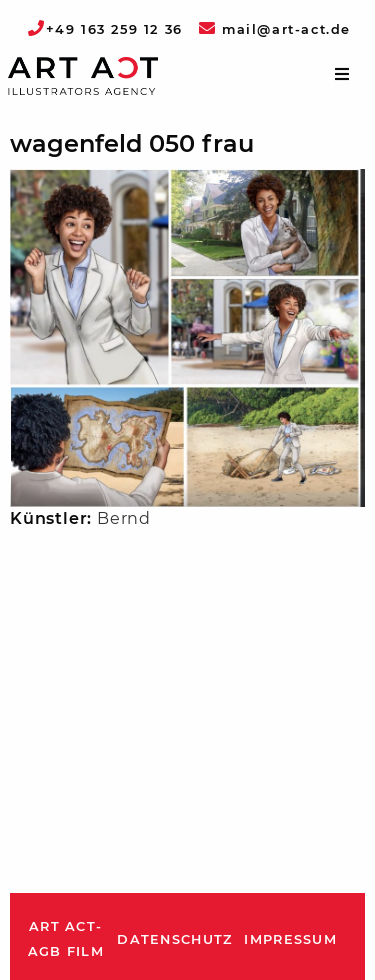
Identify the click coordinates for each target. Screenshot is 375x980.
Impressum (290, 939)
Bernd (124, 518)
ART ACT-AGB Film (66, 939)
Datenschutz (174, 939)
